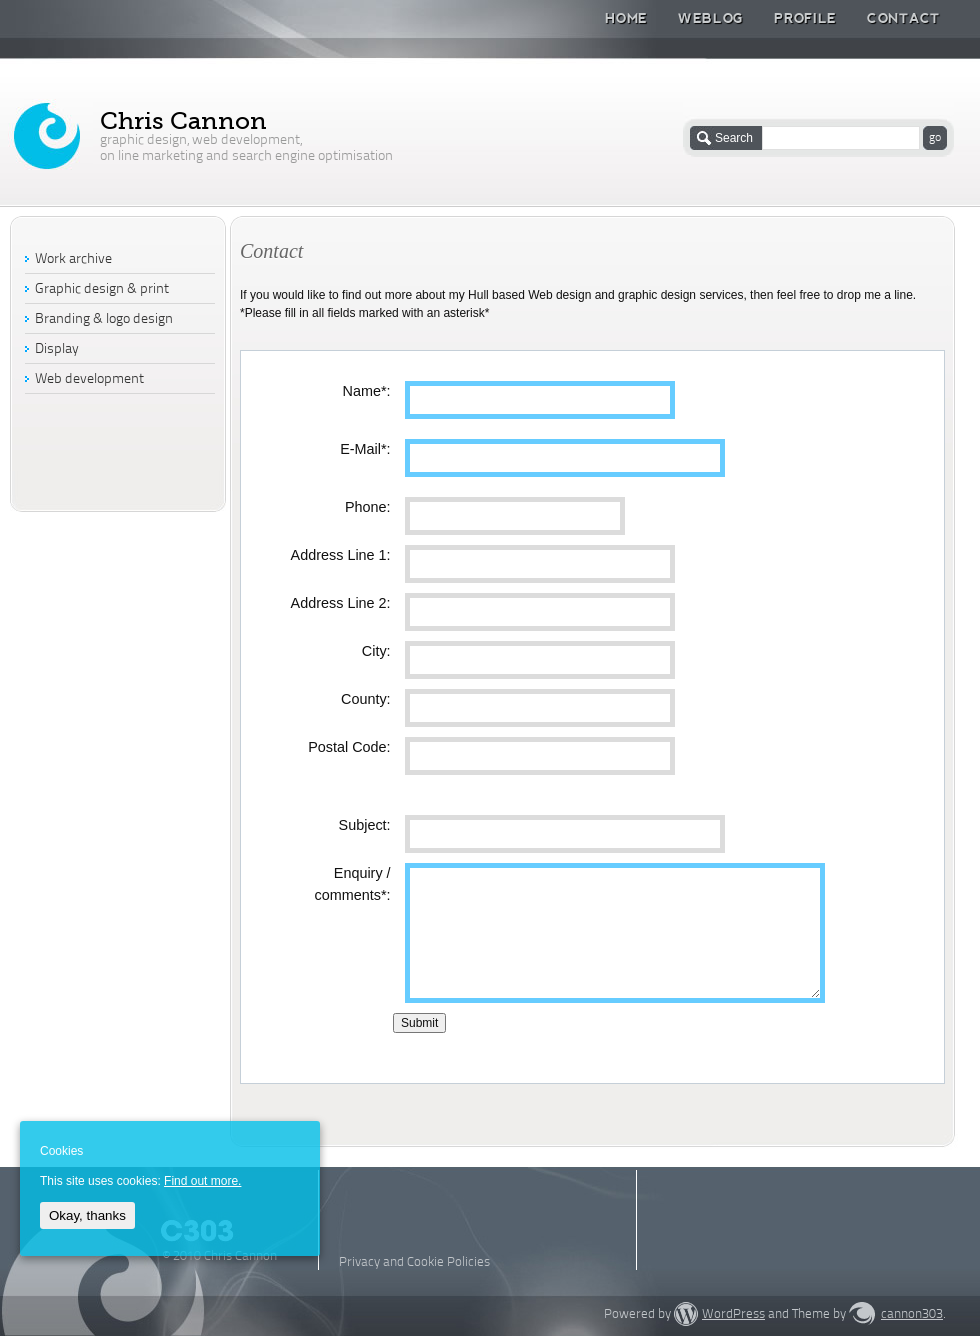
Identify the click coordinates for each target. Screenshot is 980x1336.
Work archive (73, 259)
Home (626, 18)
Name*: (367, 391)
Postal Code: (349, 747)
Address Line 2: (341, 603)
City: (376, 651)
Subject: (365, 825)
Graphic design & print (102, 289)
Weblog (711, 18)
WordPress (733, 1314)
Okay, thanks (87, 1215)
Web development (89, 379)
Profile (805, 18)
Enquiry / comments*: (353, 884)
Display (57, 349)
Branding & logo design (104, 319)
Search (734, 138)
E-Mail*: (365, 449)
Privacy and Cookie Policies (414, 1262)
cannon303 (912, 1314)
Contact (903, 18)
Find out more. (202, 1181)
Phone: (368, 507)
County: (366, 699)
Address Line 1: (341, 555)
